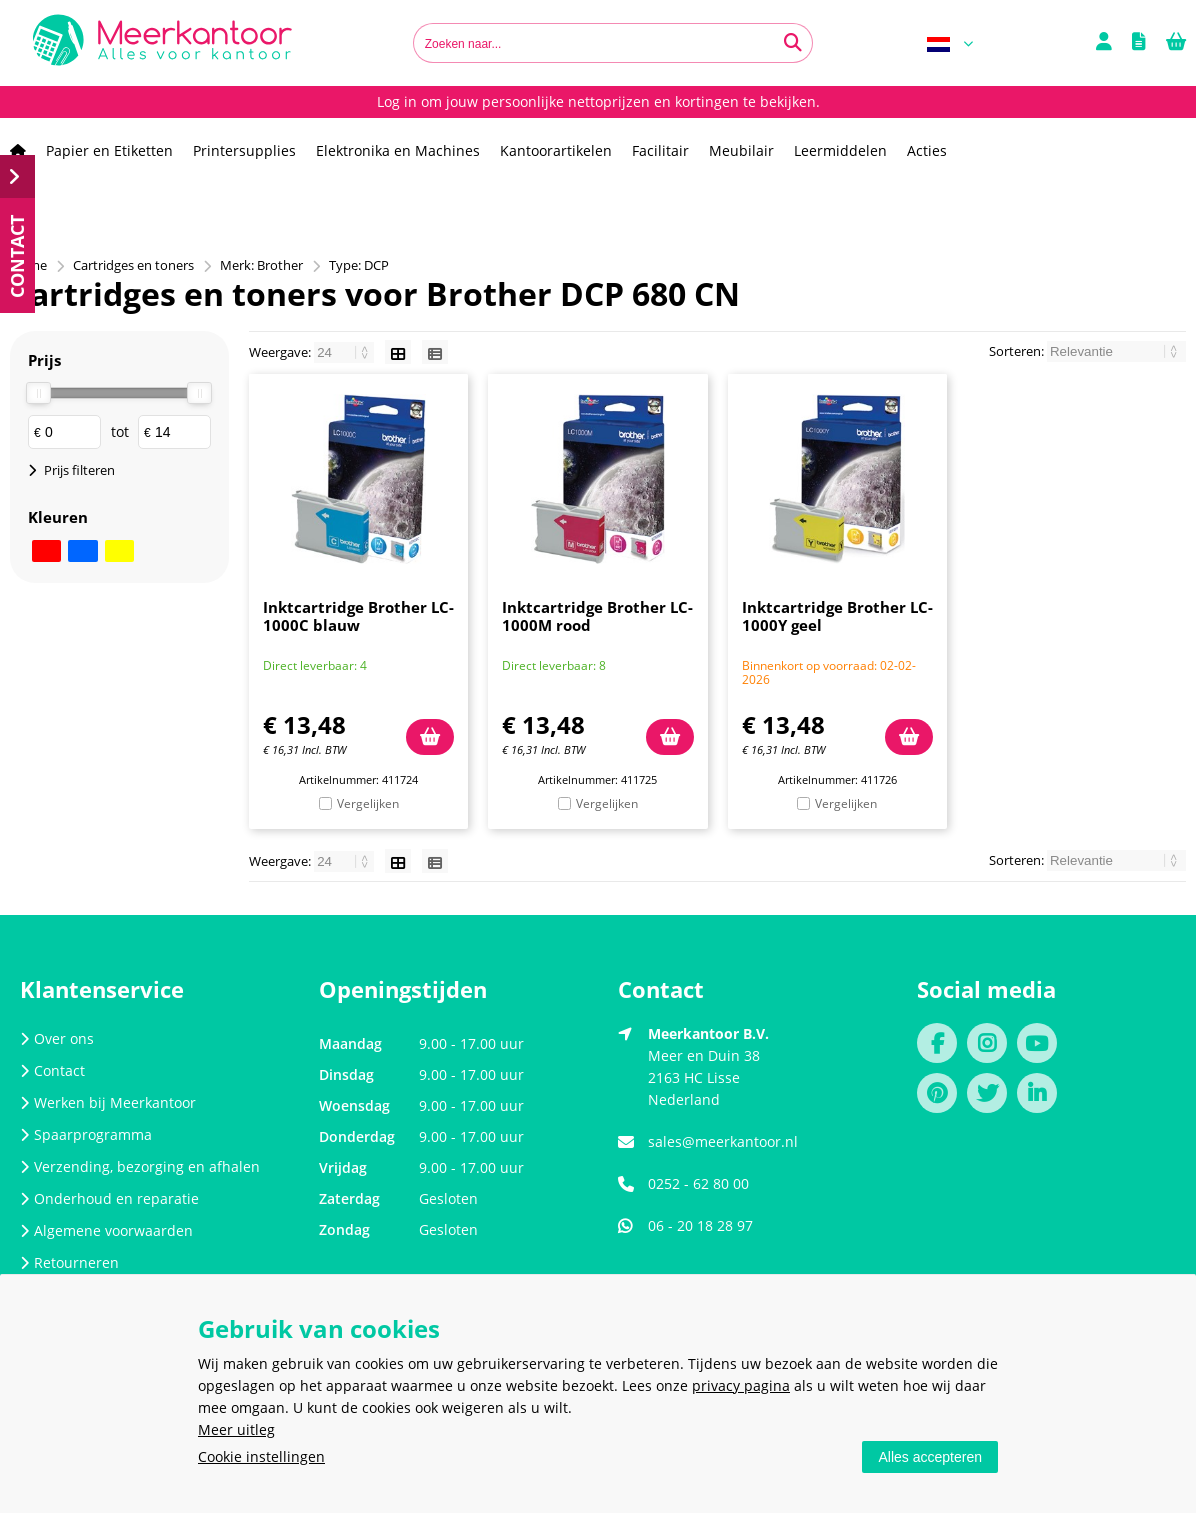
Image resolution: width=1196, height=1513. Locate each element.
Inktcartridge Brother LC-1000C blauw (358, 616)
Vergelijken (368, 803)
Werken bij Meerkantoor (108, 1102)
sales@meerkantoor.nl (723, 1141)
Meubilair (741, 150)
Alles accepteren (930, 1457)
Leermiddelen (840, 150)
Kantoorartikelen (556, 150)
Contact (52, 1070)
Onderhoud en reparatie (109, 1198)
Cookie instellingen (261, 1456)
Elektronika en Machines (398, 150)
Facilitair (660, 150)
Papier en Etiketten (109, 150)
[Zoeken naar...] (793, 43)
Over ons (57, 1038)
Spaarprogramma (86, 1134)
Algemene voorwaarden (106, 1230)
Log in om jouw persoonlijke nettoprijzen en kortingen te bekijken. (598, 101)
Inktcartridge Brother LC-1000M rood (597, 616)
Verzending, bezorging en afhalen (140, 1166)
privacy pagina (741, 1385)
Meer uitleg (236, 1429)
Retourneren (69, 1262)
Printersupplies (244, 150)
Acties (927, 150)
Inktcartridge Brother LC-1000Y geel (837, 616)
